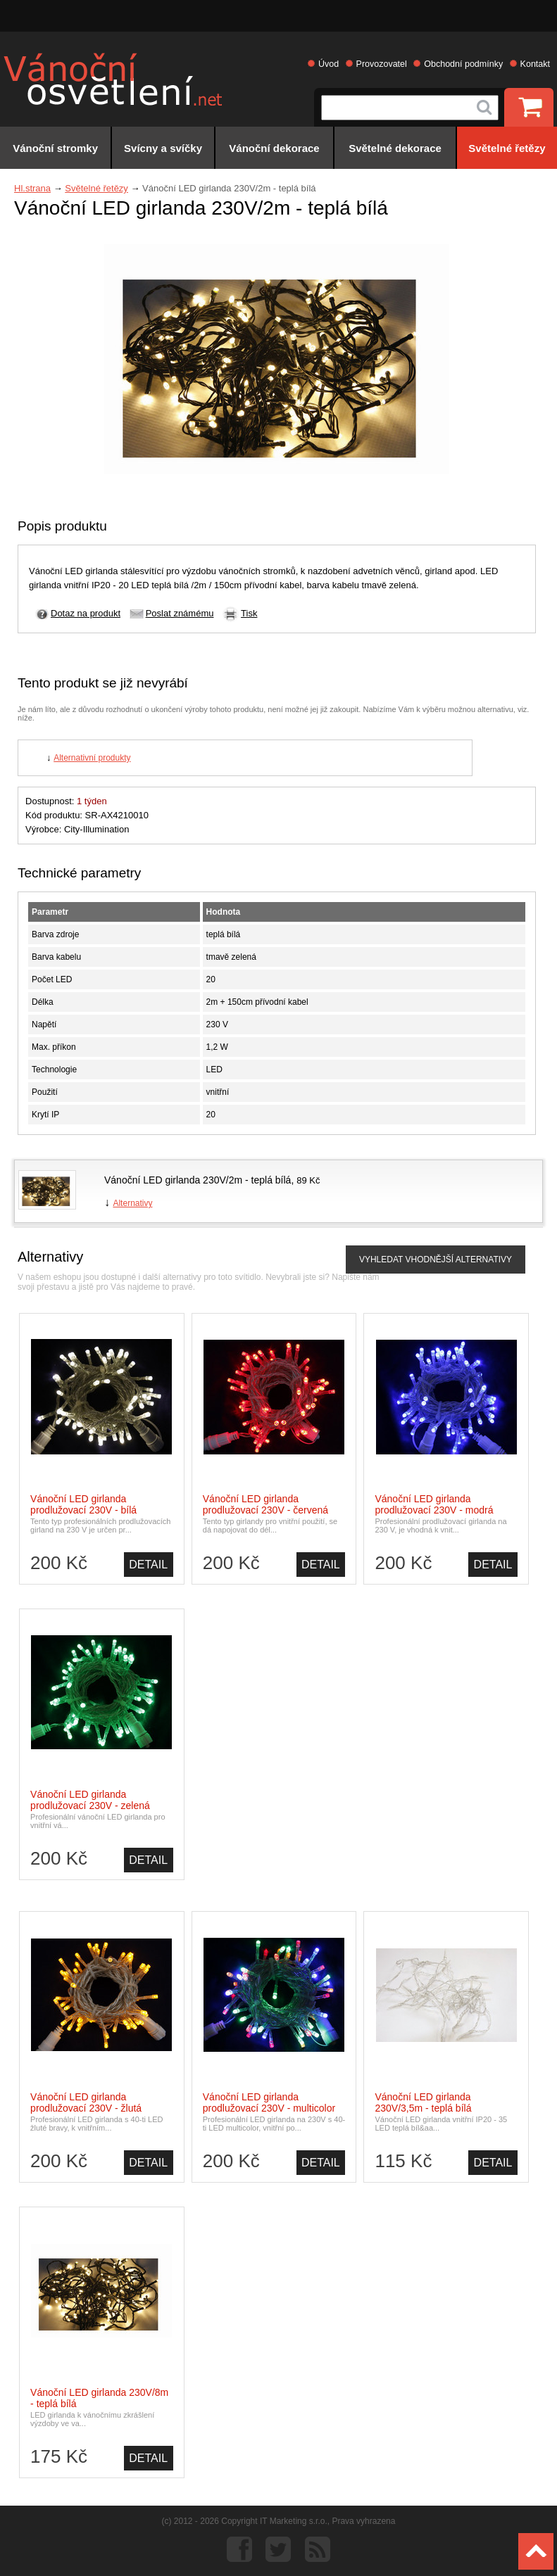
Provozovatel (381, 64)
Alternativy (132, 1203)
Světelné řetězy (96, 188)
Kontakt (535, 64)
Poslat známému (180, 613)
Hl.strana (32, 188)
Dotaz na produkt (85, 613)
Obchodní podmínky (463, 64)
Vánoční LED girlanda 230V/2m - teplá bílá (197, 1180)
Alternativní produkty (92, 758)
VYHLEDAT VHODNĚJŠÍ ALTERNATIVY (435, 1259)
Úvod (328, 64)
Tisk (249, 613)
